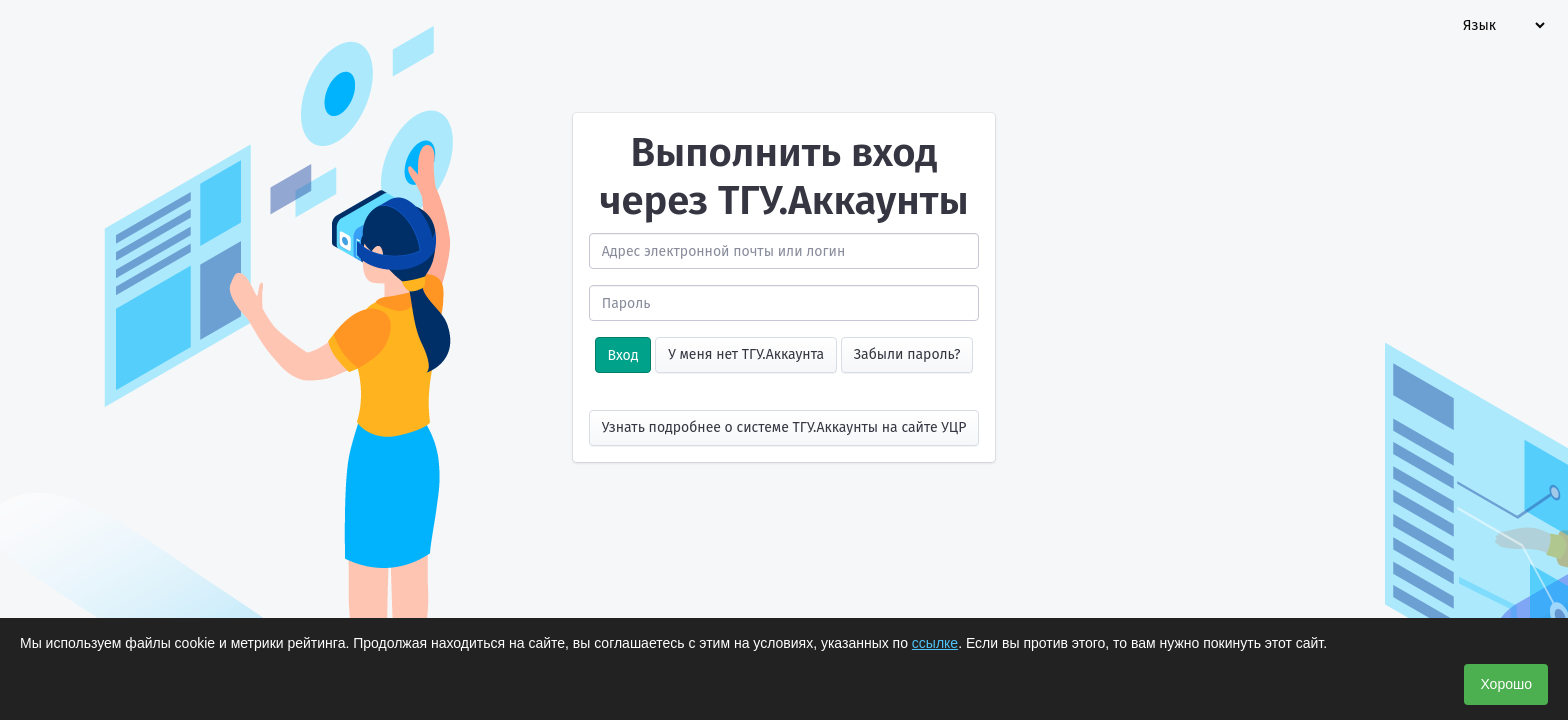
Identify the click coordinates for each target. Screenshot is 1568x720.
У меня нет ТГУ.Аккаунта (746, 354)
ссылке (935, 643)
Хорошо (1506, 684)
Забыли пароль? (907, 354)
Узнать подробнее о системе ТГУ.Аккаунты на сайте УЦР (784, 427)
